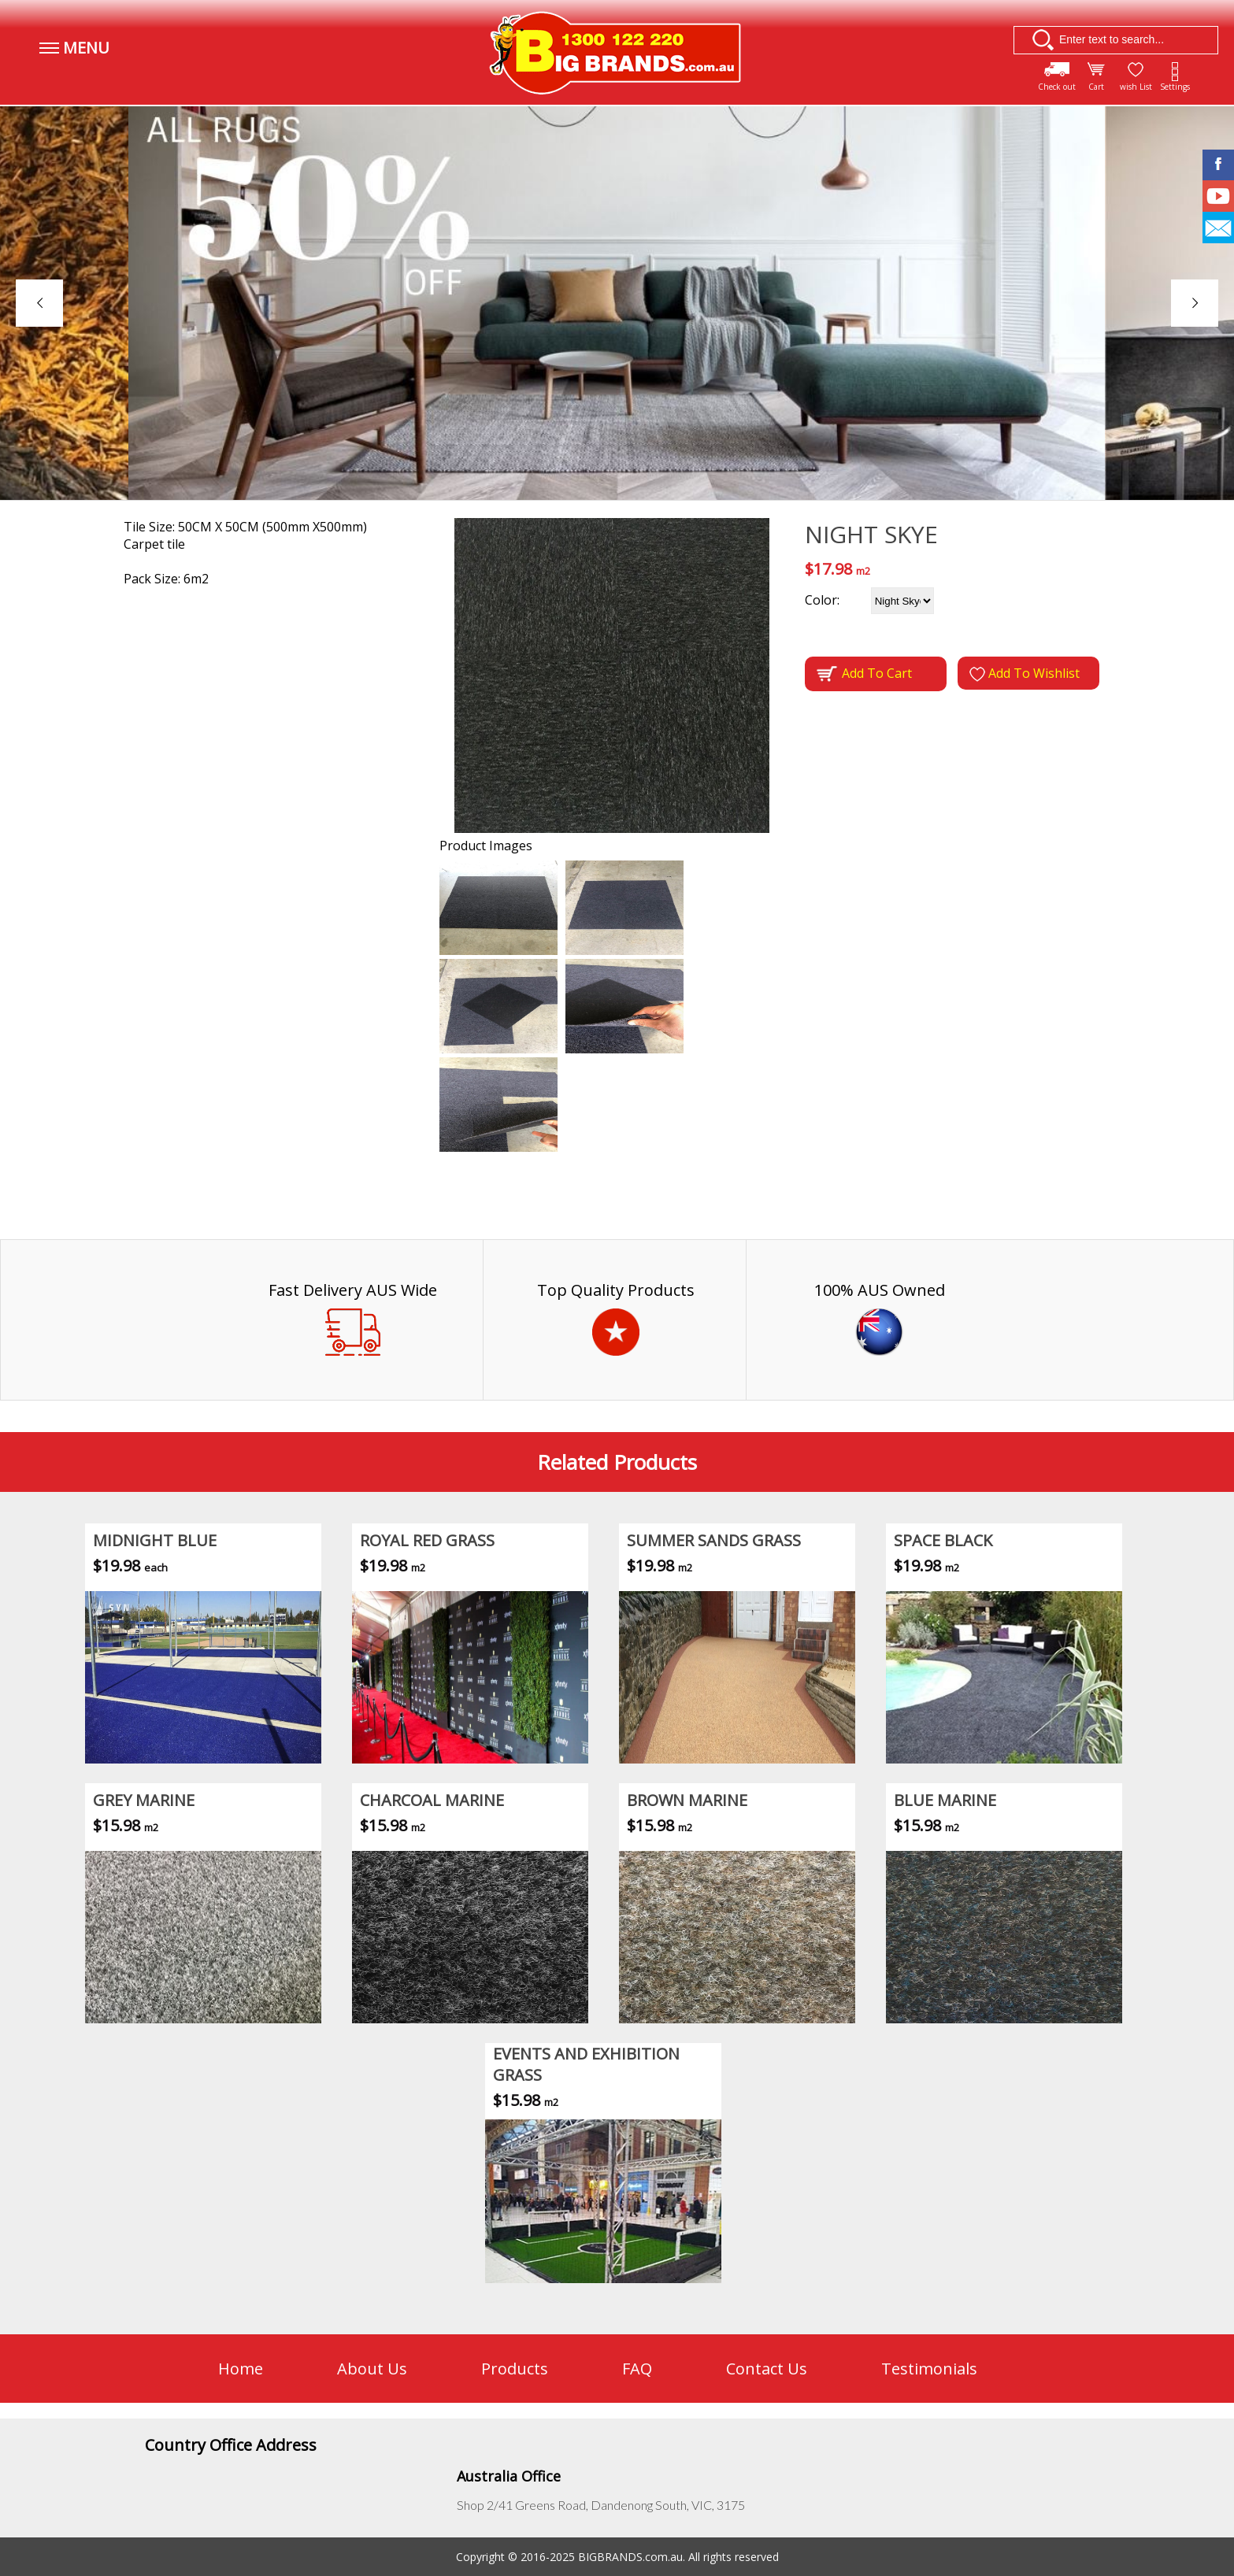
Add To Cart (864, 673)
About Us (372, 2368)
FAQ (637, 2368)
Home (240, 2368)
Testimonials (929, 2368)
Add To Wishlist (1024, 673)
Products (514, 2368)
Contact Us (766, 2368)
